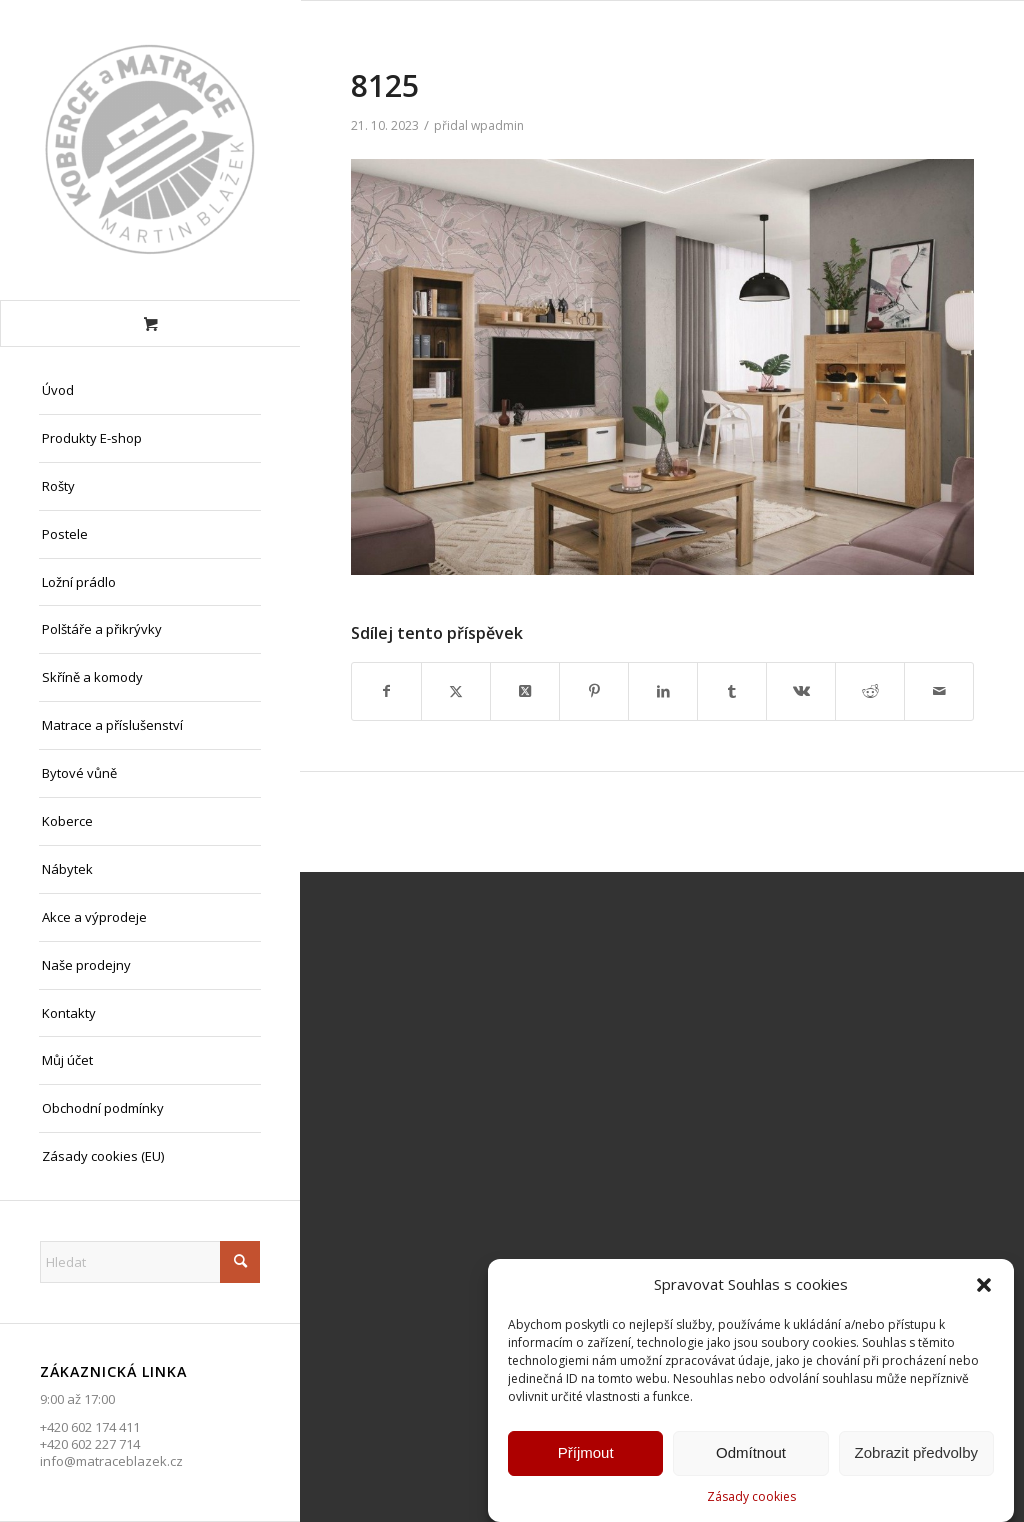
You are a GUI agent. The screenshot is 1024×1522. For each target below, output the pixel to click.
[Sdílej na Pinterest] (594, 691)
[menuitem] (150, 391)
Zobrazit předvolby (916, 1455)
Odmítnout (751, 1455)
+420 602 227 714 (90, 1444)
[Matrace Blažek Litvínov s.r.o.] (150, 150)
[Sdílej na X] (456, 691)
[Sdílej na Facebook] (386, 691)
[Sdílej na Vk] (801, 691)
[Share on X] (525, 691)
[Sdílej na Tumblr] (732, 691)
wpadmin (497, 125)
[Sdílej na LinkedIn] (663, 691)
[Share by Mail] (939, 691)
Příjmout (586, 1455)
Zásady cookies (751, 1499)
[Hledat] (150, 1262)
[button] (984, 1288)
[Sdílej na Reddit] (870, 691)
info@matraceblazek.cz (111, 1461)
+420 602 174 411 (90, 1427)
